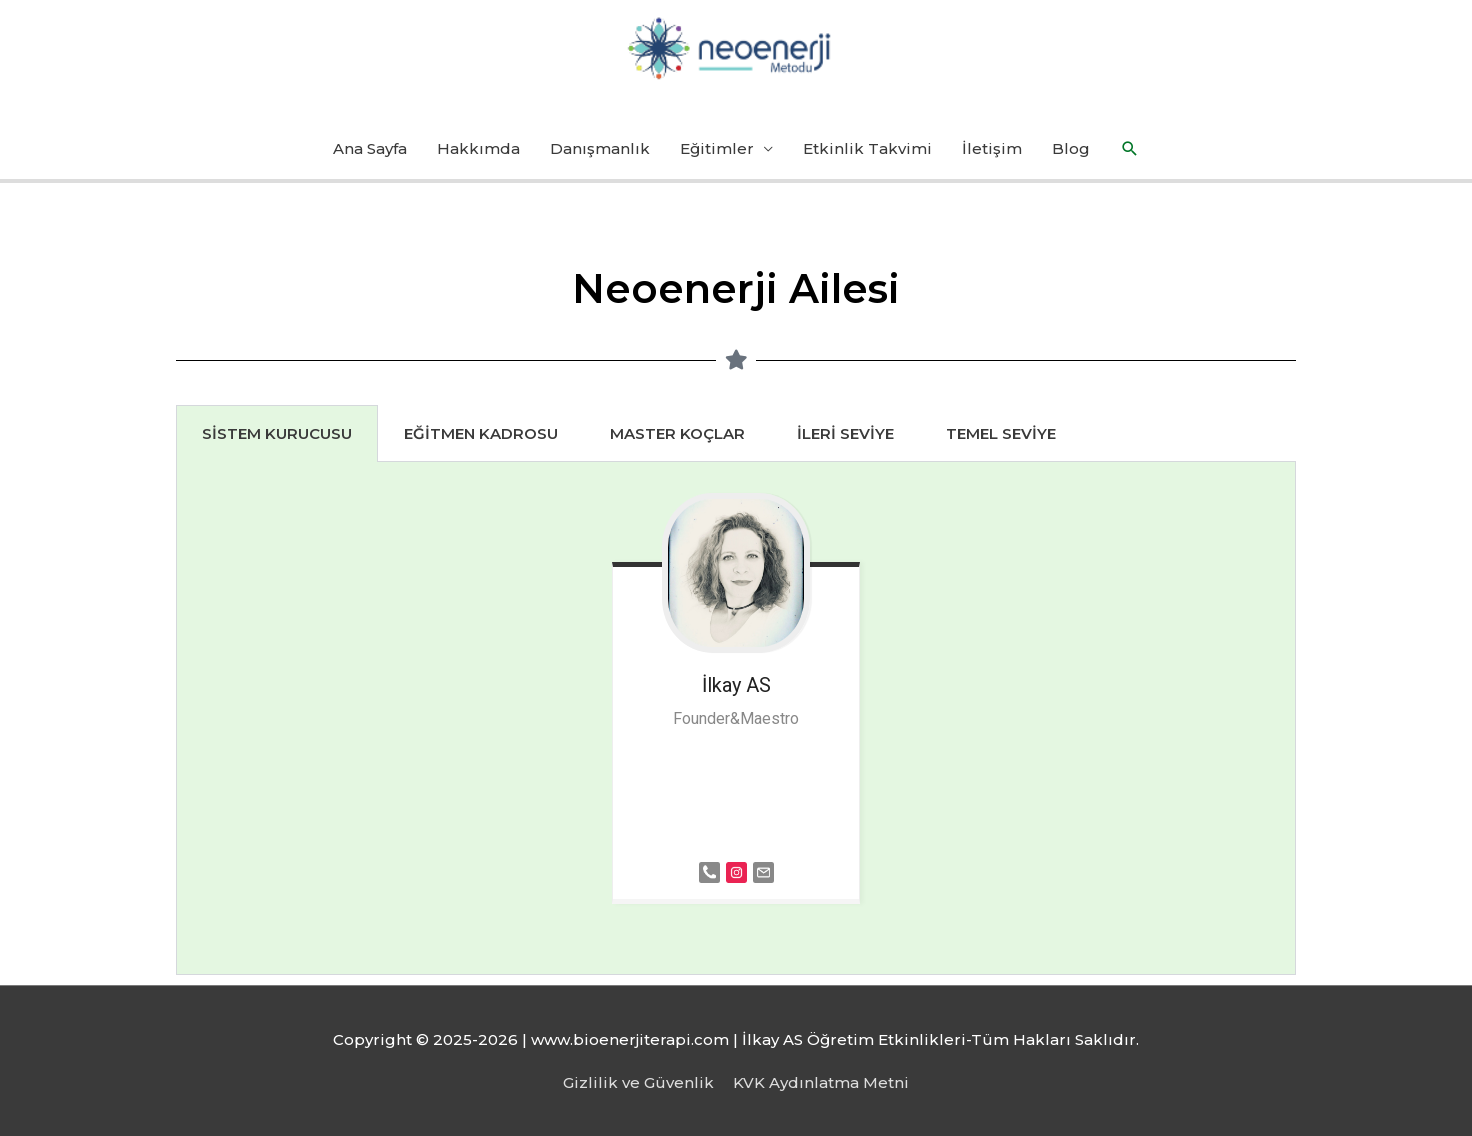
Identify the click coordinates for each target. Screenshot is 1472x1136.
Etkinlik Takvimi (867, 148)
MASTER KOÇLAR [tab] (677, 433)
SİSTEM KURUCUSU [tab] (277, 433)
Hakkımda (478, 148)
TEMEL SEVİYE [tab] (1001, 433)
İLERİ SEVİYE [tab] (845, 433)
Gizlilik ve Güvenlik (638, 1082)
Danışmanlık (600, 148)
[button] (1130, 149)
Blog (1071, 148)
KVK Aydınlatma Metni (821, 1082)
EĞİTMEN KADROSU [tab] (481, 433)
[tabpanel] (736, 718)
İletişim (992, 148)
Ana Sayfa (370, 148)
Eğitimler (717, 148)
